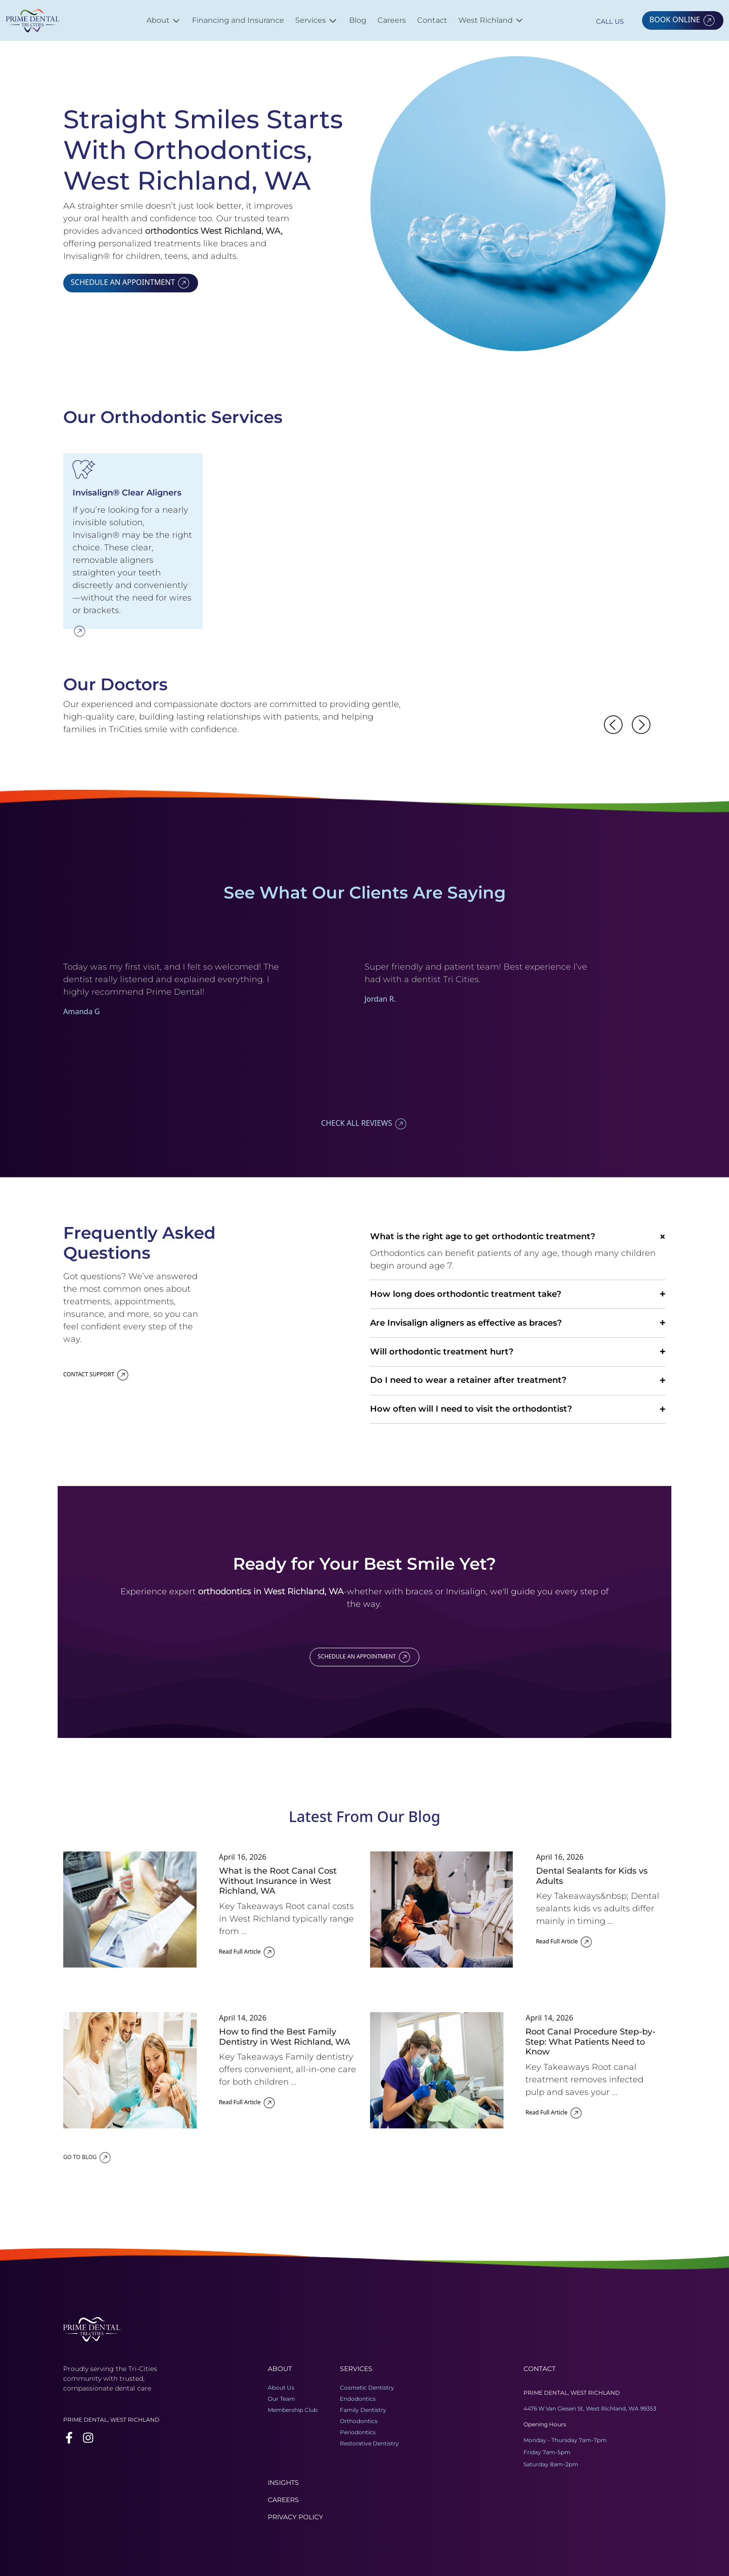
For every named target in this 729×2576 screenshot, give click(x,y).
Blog (357, 20)
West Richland (491, 20)
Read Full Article (247, 1951)
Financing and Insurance (238, 20)
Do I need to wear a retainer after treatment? (518, 1380)
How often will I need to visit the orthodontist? (518, 1409)
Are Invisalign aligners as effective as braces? (518, 1323)
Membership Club (293, 2409)
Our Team (281, 2398)
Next (636, 937)
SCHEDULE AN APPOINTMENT (131, 282)
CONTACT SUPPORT (96, 1374)
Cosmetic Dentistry (367, 2387)
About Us (281, 2387)
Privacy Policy (295, 2517)
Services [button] (316, 20)
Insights (283, 2482)
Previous (608, 937)
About (163, 21)
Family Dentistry (363, 2409)
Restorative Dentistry (369, 2443)
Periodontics (358, 2432)
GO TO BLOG (87, 2157)
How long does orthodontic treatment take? (518, 1294)
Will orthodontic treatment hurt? (518, 1352)
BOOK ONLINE (682, 19)
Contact (432, 20)
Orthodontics (359, 2420)
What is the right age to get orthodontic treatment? (518, 1237)
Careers (392, 20)
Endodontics (358, 2398)
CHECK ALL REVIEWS (364, 1123)
